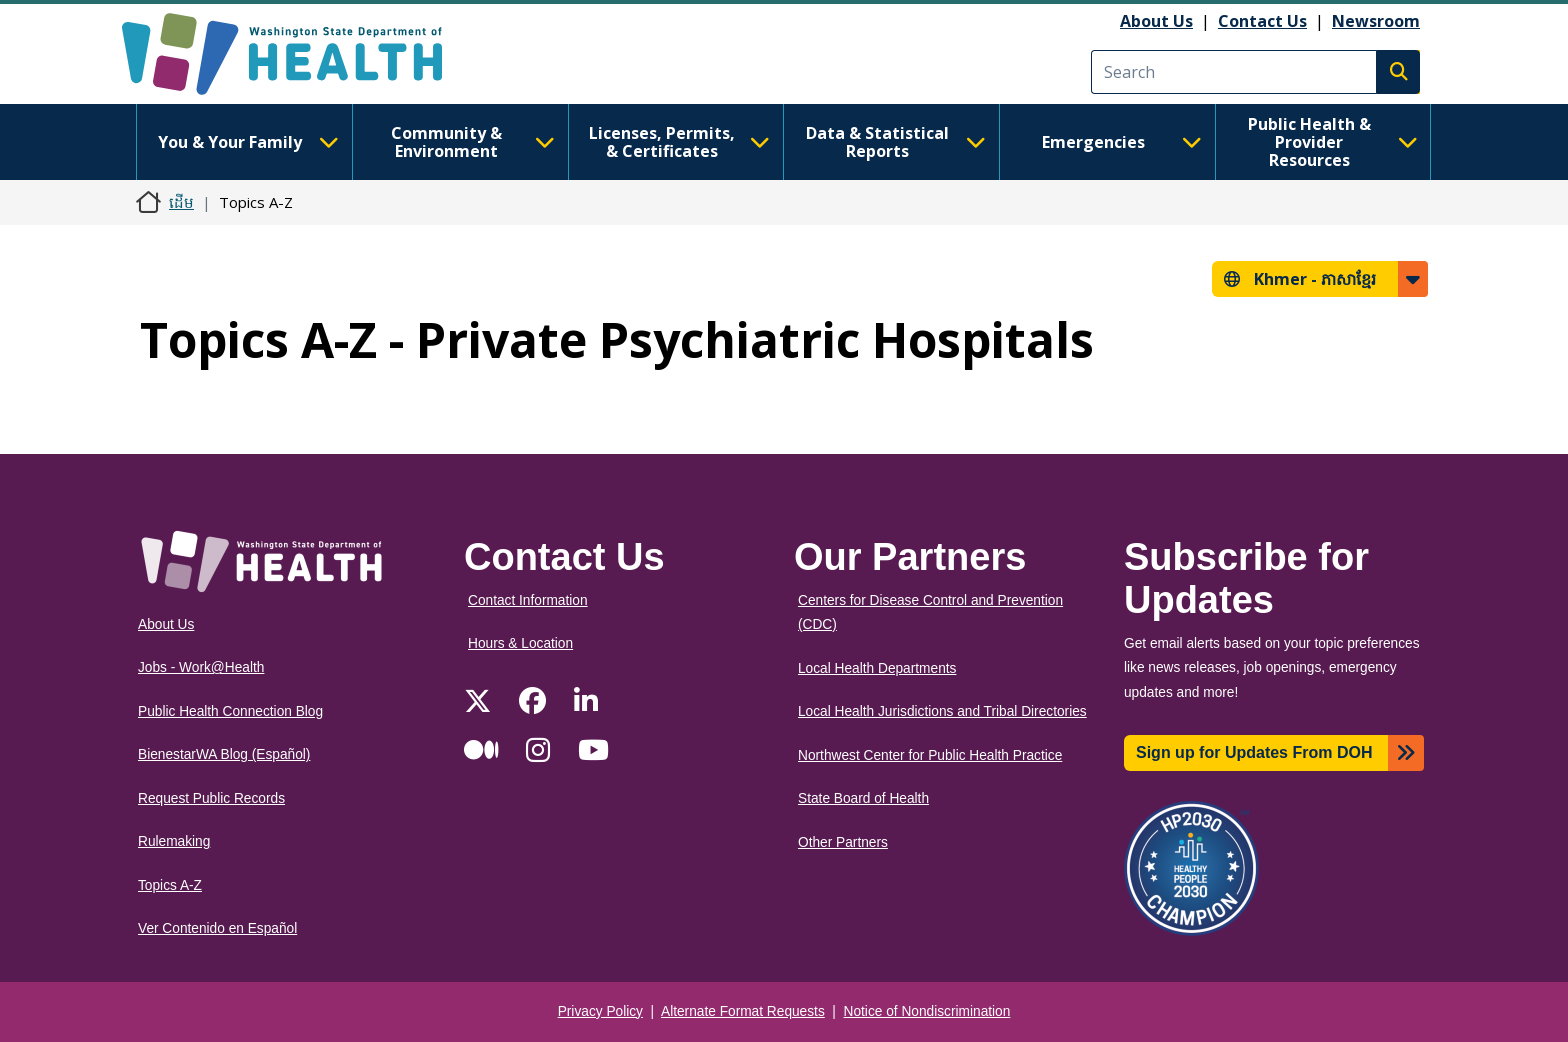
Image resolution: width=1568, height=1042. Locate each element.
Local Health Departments (877, 668)
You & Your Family (248, 142)
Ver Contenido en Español (217, 928)
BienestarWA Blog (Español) (224, 754)
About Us (1156, 21)
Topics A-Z (170, 885)
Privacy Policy (600, 1011)
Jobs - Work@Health (201, 667)
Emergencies (1122, 142)
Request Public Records (211, 798)
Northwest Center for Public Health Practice (930, 755)
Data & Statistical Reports (896, 142)
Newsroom (1376, 21)
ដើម (181, 202)
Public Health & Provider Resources (1333, 142)
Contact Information (528, 600)
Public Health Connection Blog (230, 711)
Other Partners (843, 842)
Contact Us (1262, 21)
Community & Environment (473, 142)
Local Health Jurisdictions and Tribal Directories (942, 711)
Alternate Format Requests (743, 1011)
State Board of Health (863, 798)
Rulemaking (174, 841)
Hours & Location (520, 643)
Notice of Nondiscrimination (927, 1011)
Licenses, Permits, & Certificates (679, 142)
